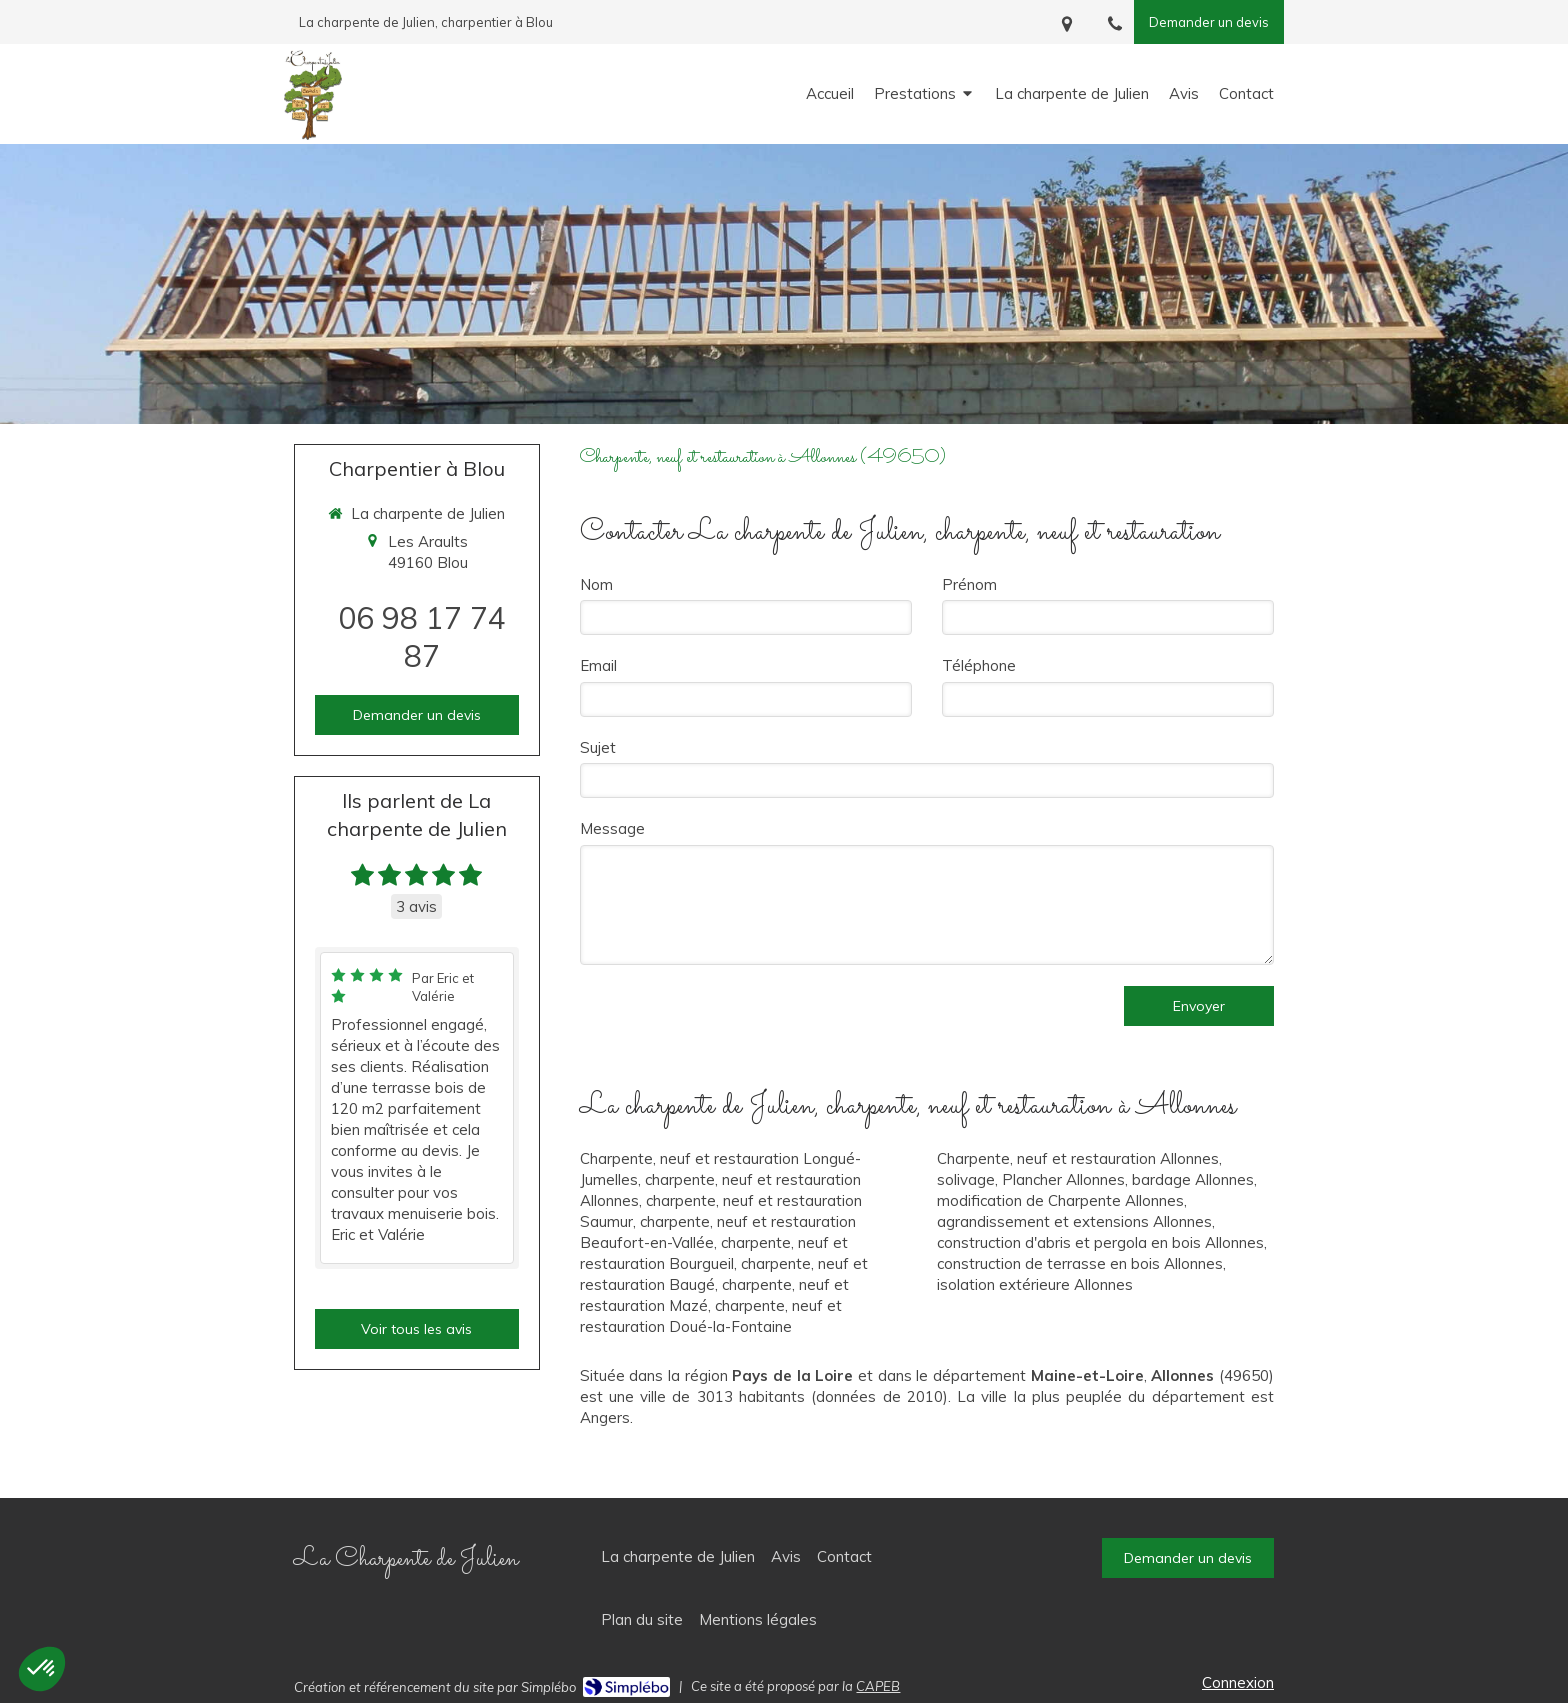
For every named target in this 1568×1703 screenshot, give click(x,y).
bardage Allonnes (1193, 1179)
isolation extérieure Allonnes (1035, 1284)
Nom (596, 584)
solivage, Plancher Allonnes (1031, 1179)
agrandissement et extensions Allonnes (1074, 1221)
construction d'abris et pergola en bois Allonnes (1100, 1242)
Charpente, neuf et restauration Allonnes (1078, 1158)
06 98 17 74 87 (422, 637)
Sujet (598, 747)
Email (598, 665)
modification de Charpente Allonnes (1060, 1200)
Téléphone (979, 665)
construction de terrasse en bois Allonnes (1080, 1263)
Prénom (969, 584)
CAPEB (878, 1686)
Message (612, 828)
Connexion (1238, 1682)
